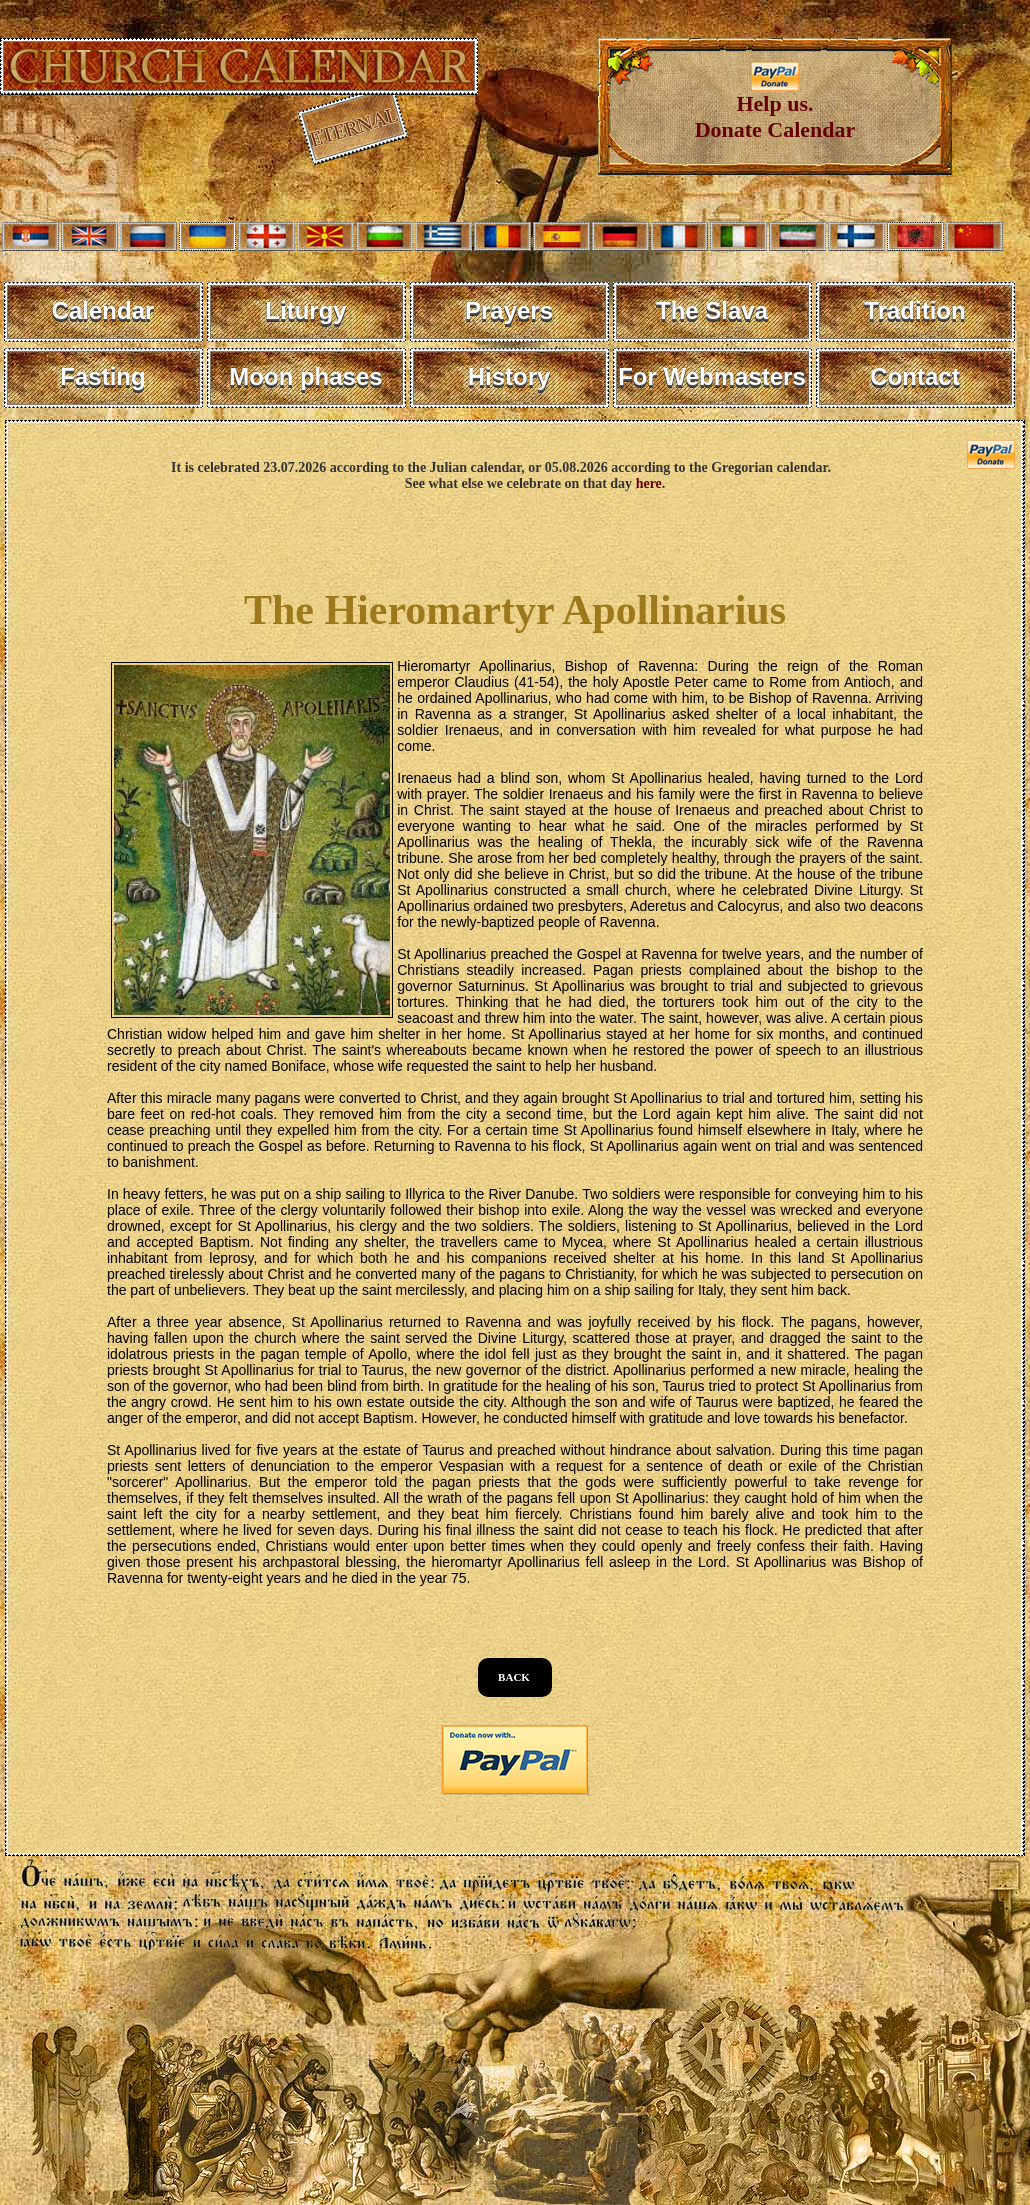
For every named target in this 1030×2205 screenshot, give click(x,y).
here (649, 483)
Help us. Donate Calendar (775, 106)
